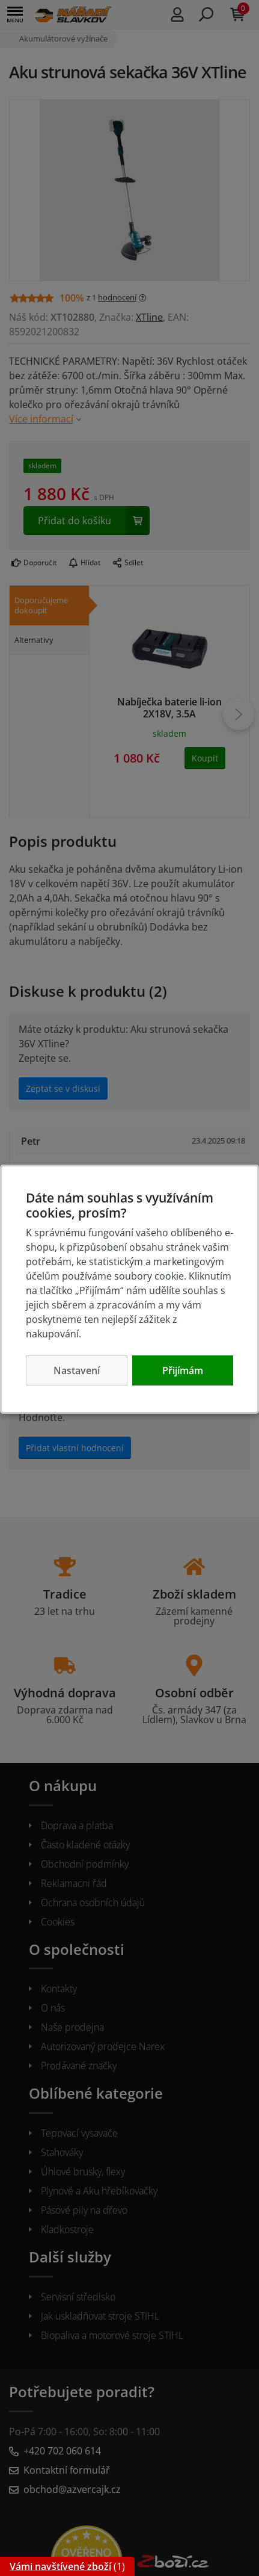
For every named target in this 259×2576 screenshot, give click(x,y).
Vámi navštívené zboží (60, 2566)
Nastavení (76, 1370)
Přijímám (182, 1370)
